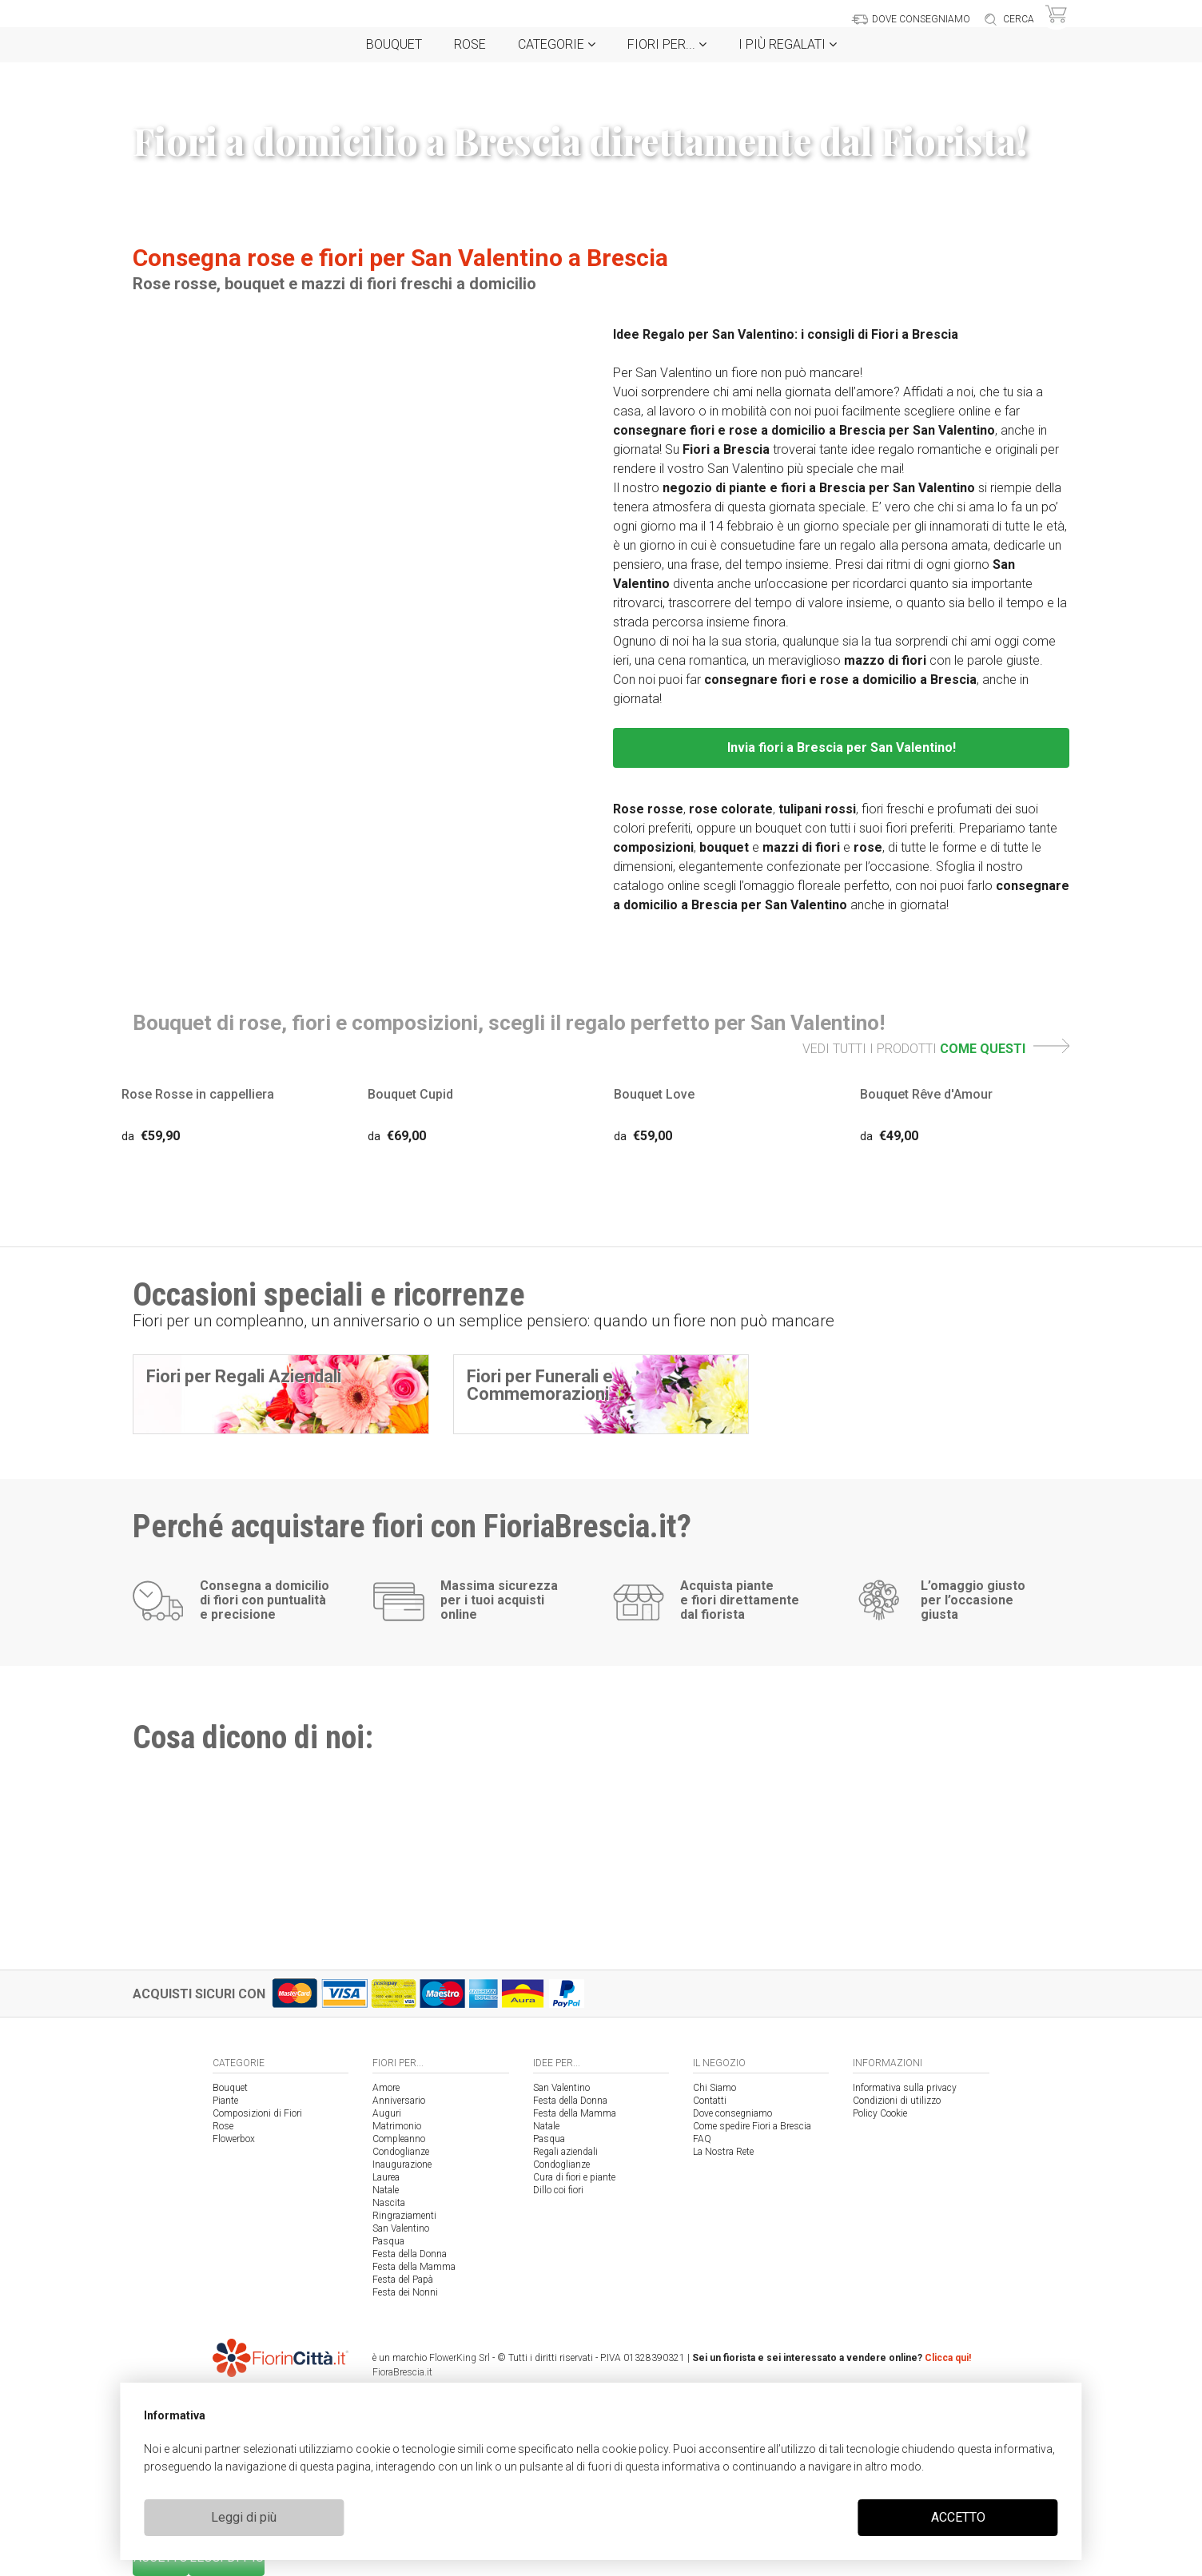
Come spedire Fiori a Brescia (752, 2126)
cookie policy (635, 2449)
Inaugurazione (402, 2164)
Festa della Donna (409, 2254)
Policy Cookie (880, 2113)
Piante (225, 2100)
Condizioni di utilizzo (897, 2100)
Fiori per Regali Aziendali (243, 1376)
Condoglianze (400, 2151)
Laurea (386, 2177)
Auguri (386, 2113)
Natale (385, 2190)
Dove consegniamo (732, 2113)
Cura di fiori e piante (574, 2177)
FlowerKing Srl (459, 2357)
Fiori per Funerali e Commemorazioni (540, 1385)
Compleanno (398, 2139)
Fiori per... (666, 44)
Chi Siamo (714, 2087)
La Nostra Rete (723, 2151)
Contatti (709, 2100)
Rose (470, 44)
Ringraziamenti (404, 2215)
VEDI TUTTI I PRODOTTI (935, 1048)
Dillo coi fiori (558, 2190)
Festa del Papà (402, 2279)
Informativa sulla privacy (905, 2087)
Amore (386, 2087)
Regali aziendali (565, 2151)
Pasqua (388, 2241)
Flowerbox (234, 2139)
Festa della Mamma (414, 2266)
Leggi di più (244, 2517)
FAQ (702, 2139)
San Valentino (400, 2228)
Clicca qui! (948, 2357)
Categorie (556, 44)
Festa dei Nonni (405, 2292)
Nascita (388, 2202)
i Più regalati (787, 44)
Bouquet (394, 44)
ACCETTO (958, 2517)
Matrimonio (396, 2126)
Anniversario (398, 2100)
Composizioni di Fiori (257, 2113)
